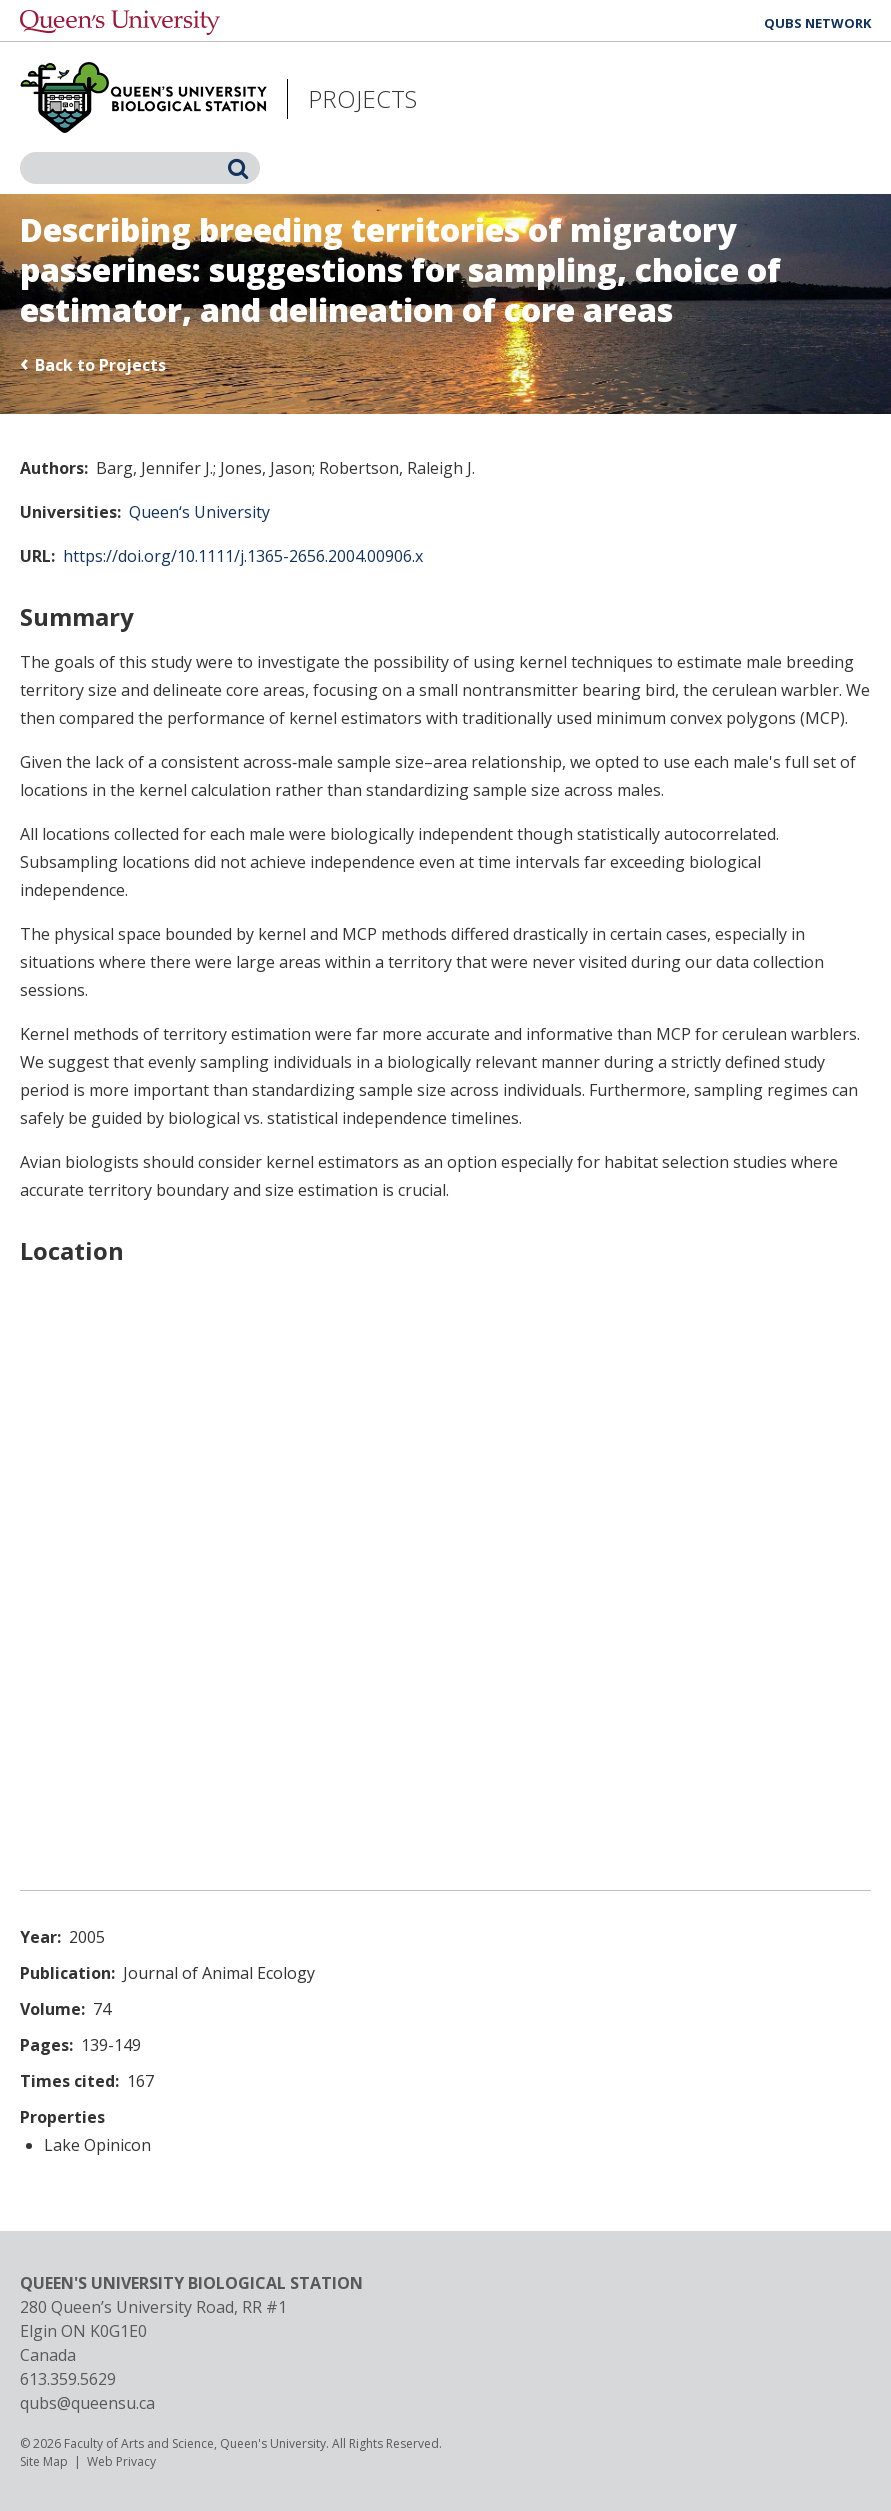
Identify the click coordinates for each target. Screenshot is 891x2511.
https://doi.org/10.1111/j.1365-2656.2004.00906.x (243, 556)
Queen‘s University (199, 512)
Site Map (44, 2461)
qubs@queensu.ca (87, 2403)
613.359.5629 (68, 2379)
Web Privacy (121, 2461)
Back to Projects (100, 365)
